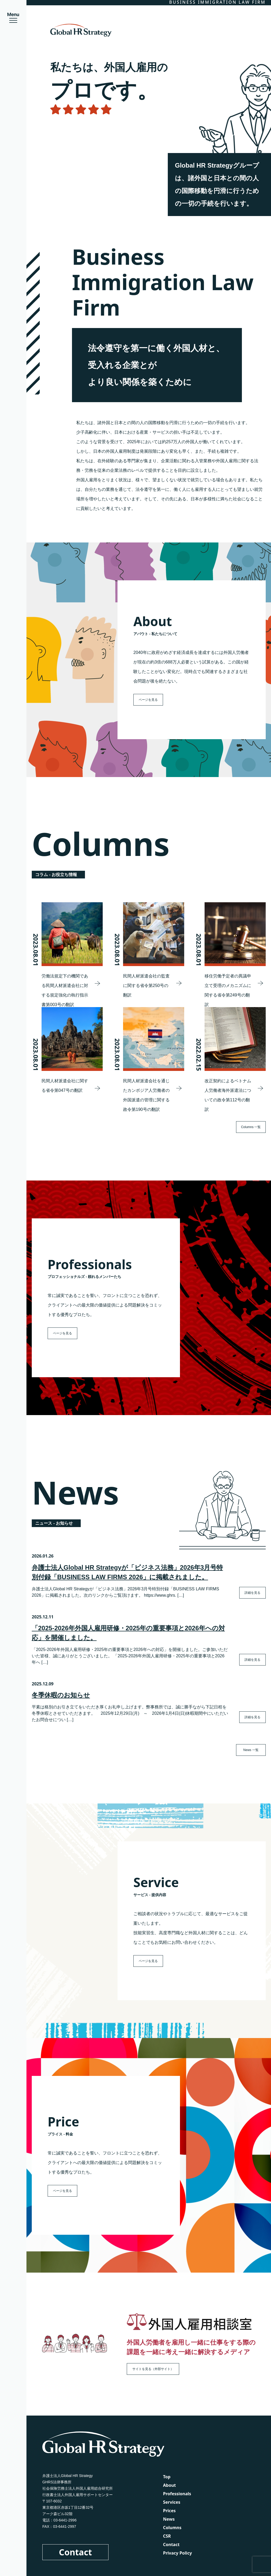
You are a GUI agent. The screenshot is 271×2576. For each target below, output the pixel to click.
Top (166, 2477)
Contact (75, 2552)
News (169, 2519)
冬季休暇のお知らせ (61, 1695)
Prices (169, 2511)
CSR (167, 2536)
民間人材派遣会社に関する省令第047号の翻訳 (65, 1086)
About (169, 2485)
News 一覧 (250, 1750)
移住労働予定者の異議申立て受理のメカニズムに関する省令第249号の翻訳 (228, 990)
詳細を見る (252, 1593)
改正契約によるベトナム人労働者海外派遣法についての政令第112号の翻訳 (228, 1095)
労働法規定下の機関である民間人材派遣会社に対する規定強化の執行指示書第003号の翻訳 (65, 990)
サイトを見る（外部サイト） (153, 2369)
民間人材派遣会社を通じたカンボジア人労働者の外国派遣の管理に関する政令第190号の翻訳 (146, 1095)
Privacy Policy (177, 2553)
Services (171, 2502)
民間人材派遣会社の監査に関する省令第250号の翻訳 (146, 985)
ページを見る (148, 700)
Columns (172, 2527)
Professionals (177, 2494)
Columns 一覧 (251, 1127)
